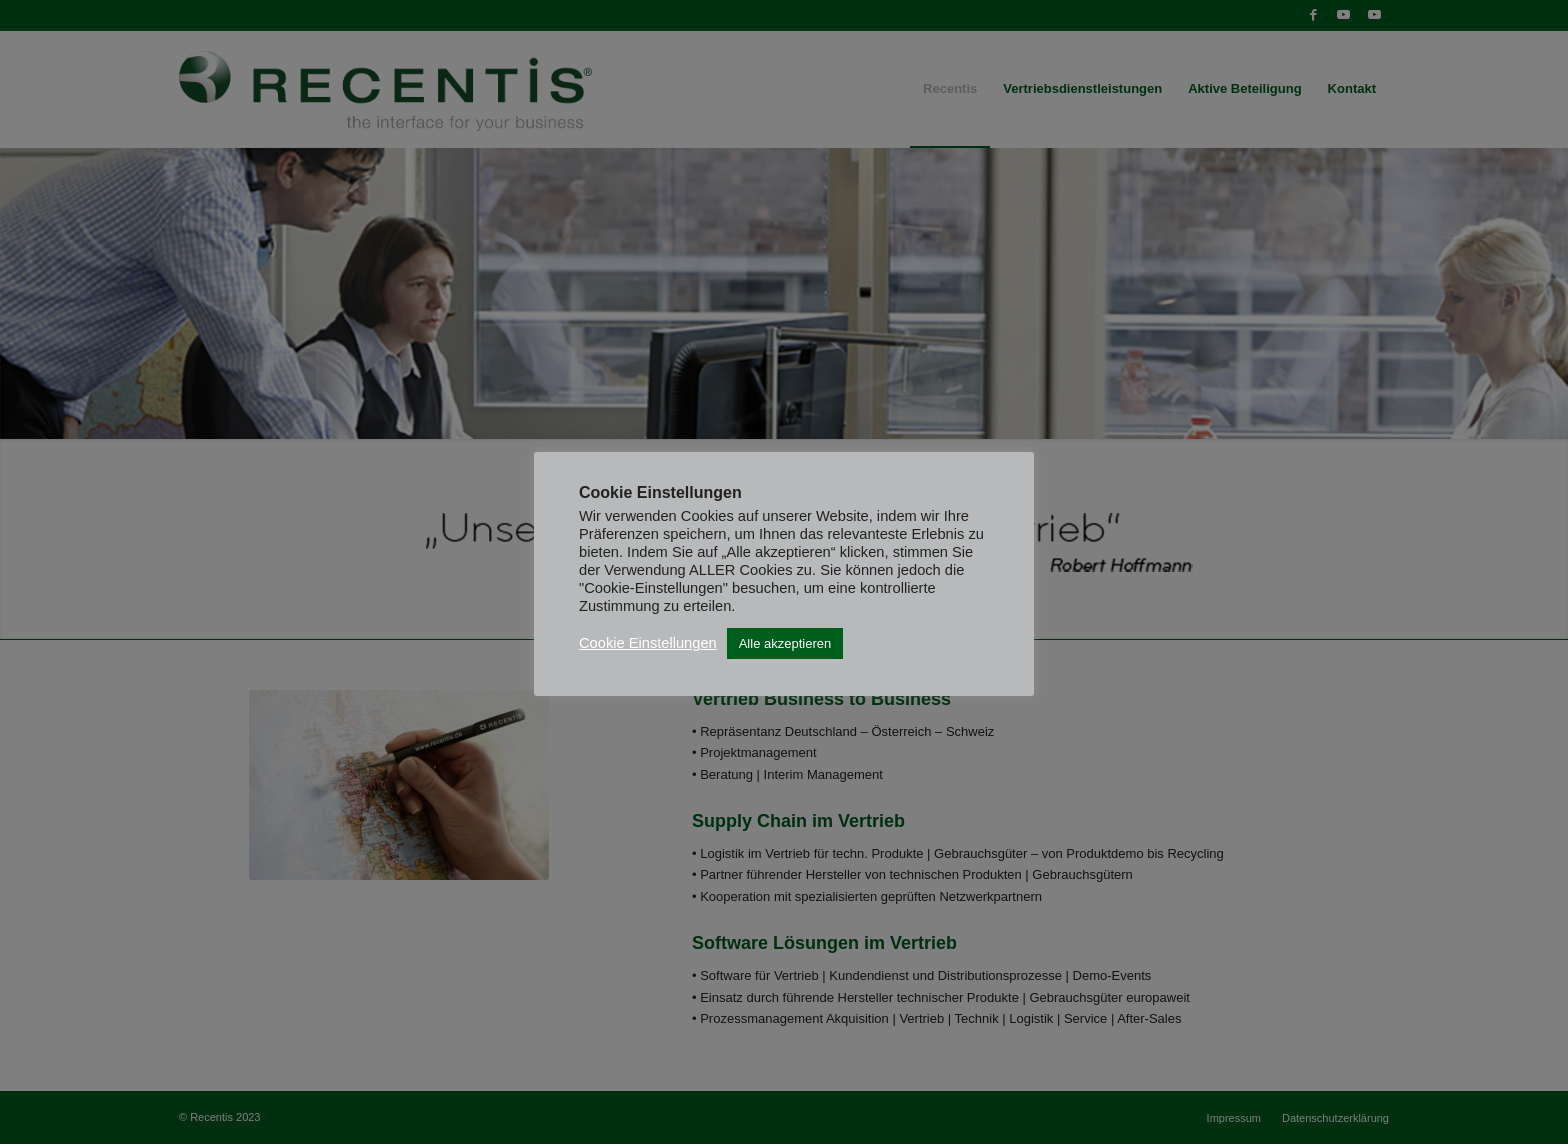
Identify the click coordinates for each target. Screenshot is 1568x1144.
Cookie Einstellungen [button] (648, 643)
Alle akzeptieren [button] (785, 643)
